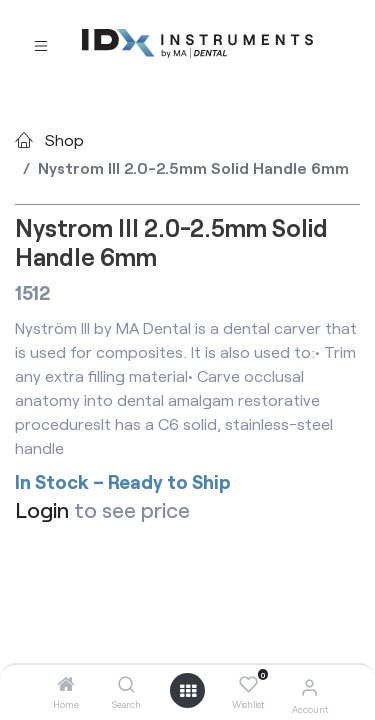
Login (42, 509)
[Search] (126, 684)
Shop (64, 139)
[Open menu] (188, 691)
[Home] (66, 684)
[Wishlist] (248, 685)
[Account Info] (309, 686)
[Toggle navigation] (41, 44)
